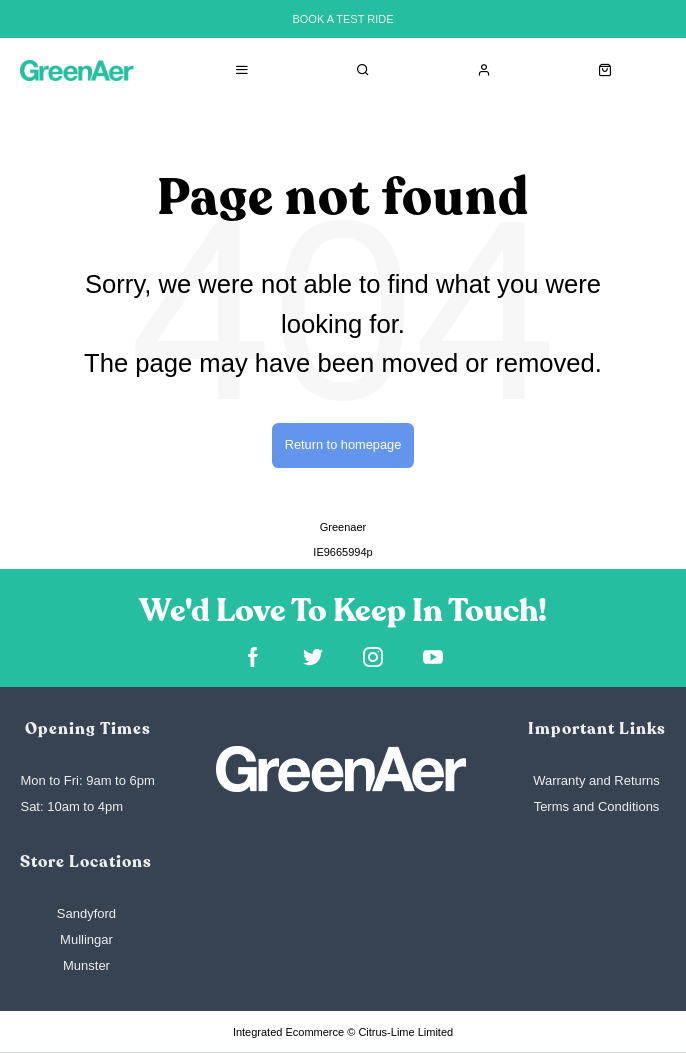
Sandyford (86, 913)
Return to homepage (343, 444)
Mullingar (86, 939)
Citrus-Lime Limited (405, 1032)
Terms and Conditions (597, 806)
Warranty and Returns (596, 780)
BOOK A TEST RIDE (342, 19)
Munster (86, 965)
